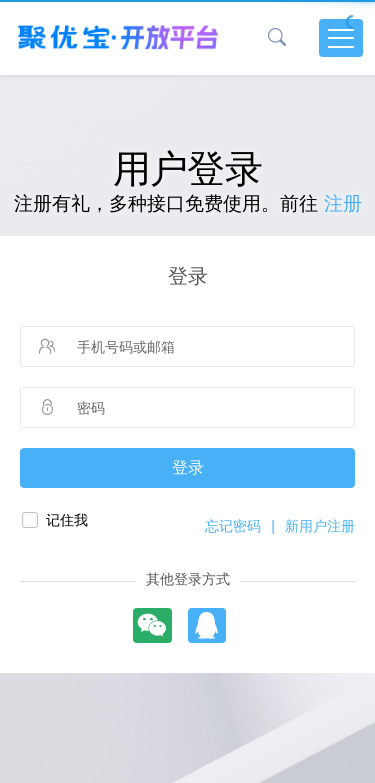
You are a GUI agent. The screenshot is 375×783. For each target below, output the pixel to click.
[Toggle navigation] (341, 38)
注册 (343, 203)
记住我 (67, 520)
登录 (188, 467)
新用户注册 (320, 526)
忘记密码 (233, 526)
